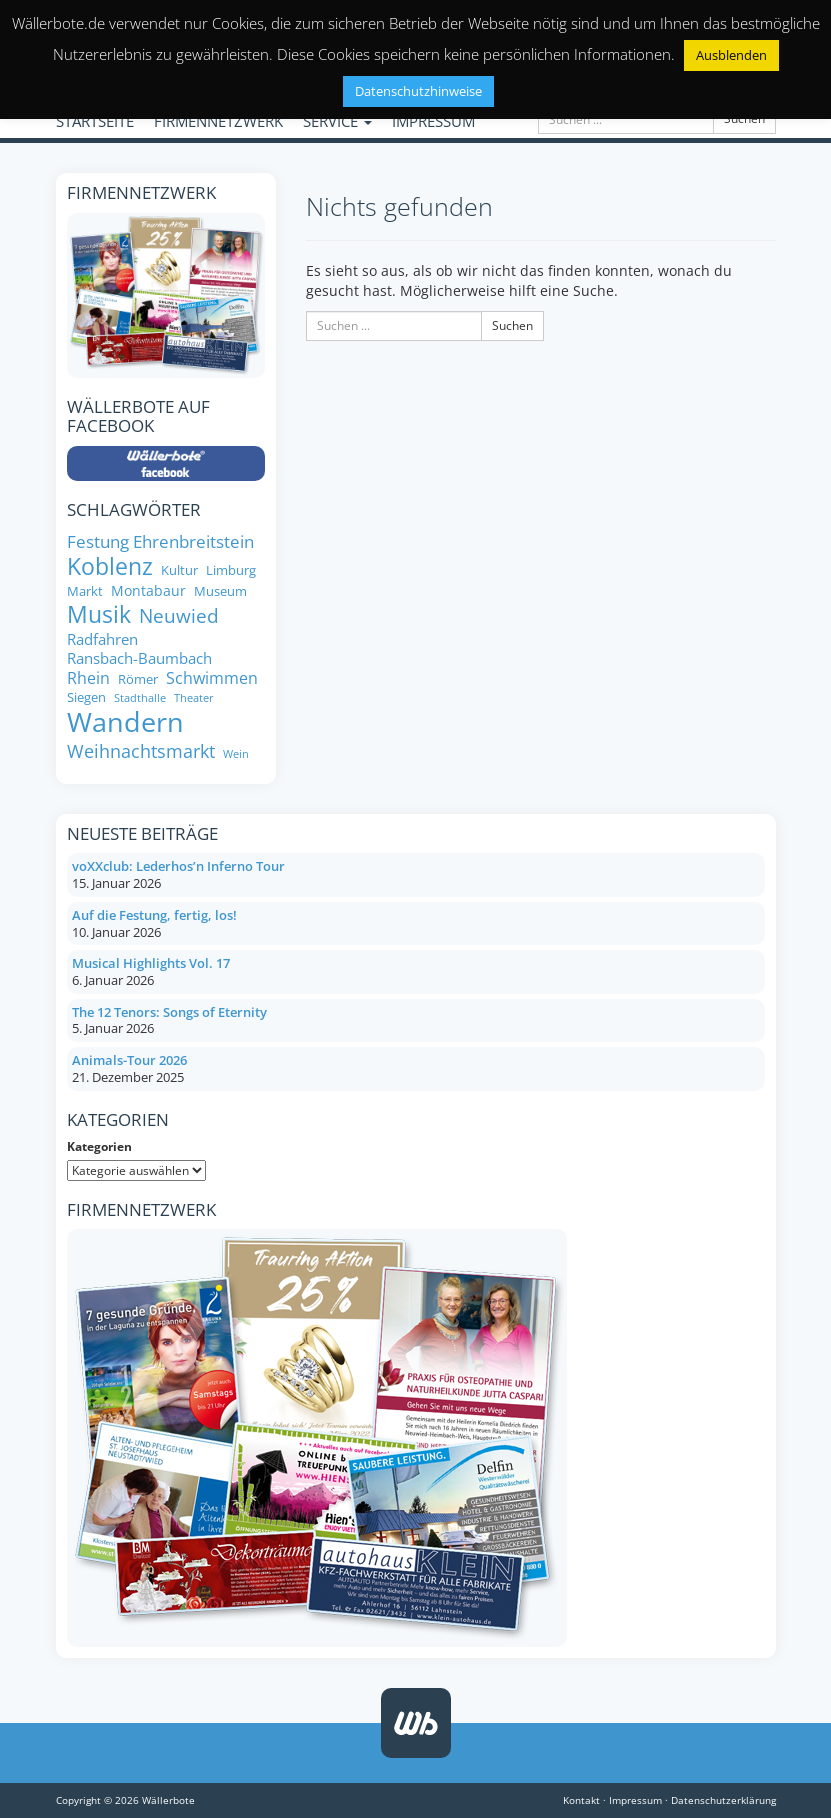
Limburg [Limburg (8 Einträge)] (231, 570)
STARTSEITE (95, 121)
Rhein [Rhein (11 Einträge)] (88, 678)
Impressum (635, 1800)
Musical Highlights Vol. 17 (151, 963)
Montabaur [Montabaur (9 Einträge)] (148, 591)
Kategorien (99, 1146)
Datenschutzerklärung (723, 1800)
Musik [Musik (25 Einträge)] (99, 615)
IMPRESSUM (433, 121)
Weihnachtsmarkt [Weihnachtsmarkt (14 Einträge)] (141, 751)
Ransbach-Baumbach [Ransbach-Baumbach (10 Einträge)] (139, 658)
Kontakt (581, 1800)
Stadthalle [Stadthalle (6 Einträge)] (140, 698)
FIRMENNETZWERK (218, 121)
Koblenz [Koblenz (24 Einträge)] (110, 567)
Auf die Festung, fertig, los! (154, 915)
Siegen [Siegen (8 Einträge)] (86, 697)
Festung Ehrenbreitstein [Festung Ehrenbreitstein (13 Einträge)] (160, 541)
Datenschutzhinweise (418, 91)
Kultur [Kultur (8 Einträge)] (179, 570)
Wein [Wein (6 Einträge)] (236, 754)
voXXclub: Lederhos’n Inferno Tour (178, 866)
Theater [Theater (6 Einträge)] (194, 698)
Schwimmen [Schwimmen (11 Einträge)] (212, 678)
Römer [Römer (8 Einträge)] (138, 679)
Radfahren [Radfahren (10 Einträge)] (102, 639)
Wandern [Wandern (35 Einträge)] (125, 722)
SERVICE (337, 121)
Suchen (744, 118)
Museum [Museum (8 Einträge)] (220, 591)
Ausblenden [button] (731, 55)
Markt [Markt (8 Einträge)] (85, 591)
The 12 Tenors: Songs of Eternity (169, 1012)
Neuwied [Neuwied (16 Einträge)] (179, 616)
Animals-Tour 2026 (129, 1060)
